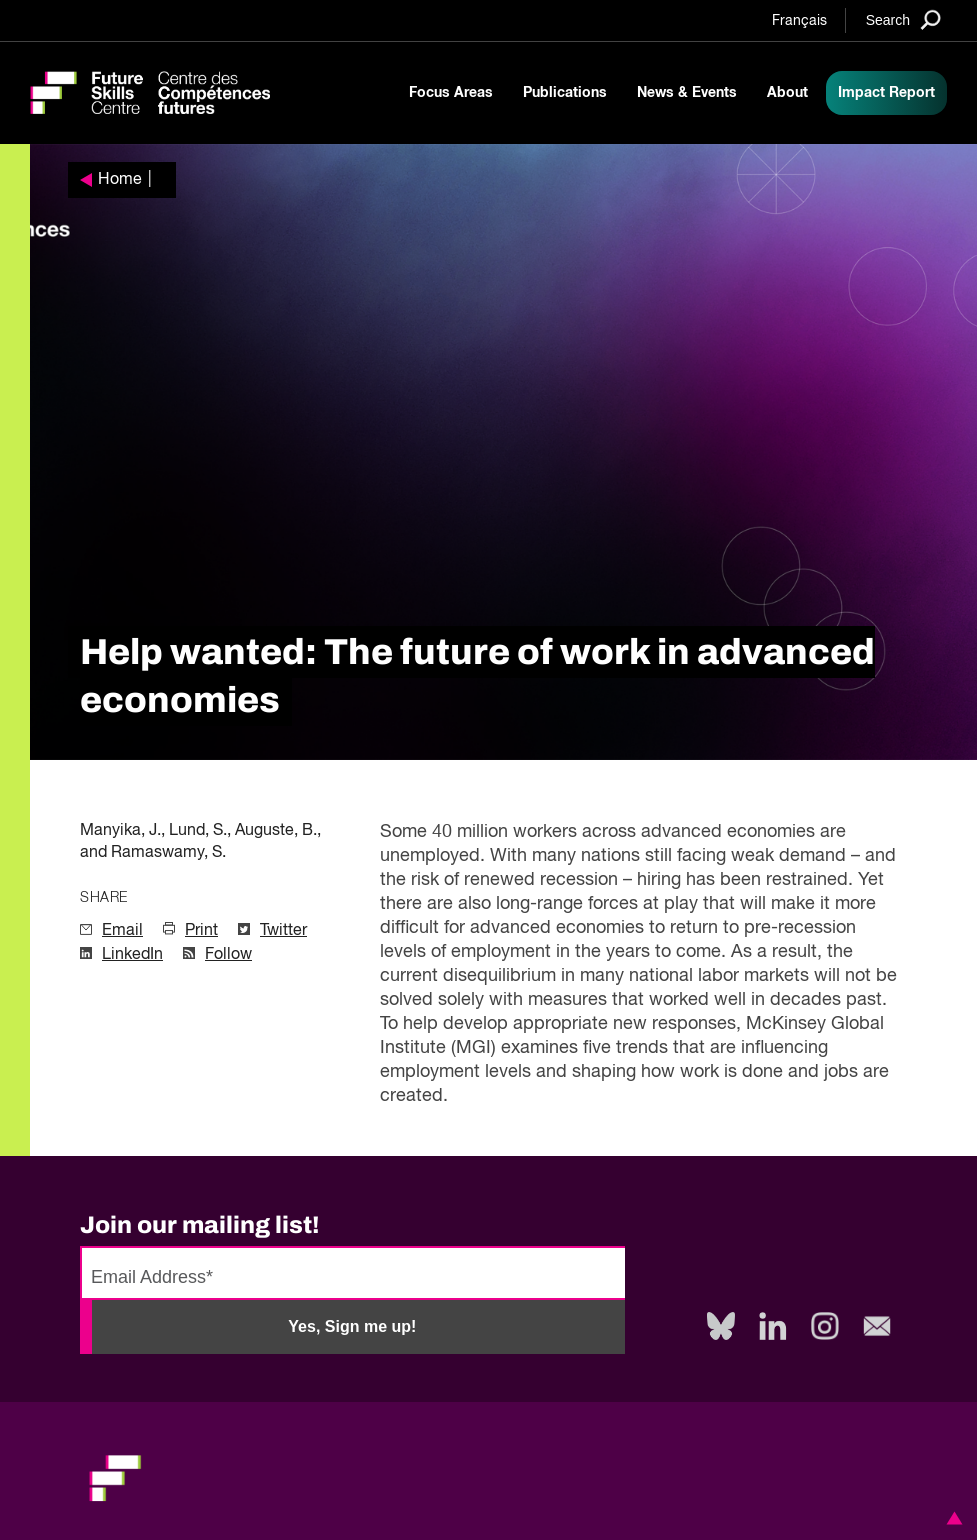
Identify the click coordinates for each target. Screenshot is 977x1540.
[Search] (903, 19)
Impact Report (886, 93)
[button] (951, 1518)
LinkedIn (132, 955)
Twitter (283, 931)
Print (201, 931)
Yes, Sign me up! (352, 1326)
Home (120, 180)
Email (122, 931)
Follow (228, 955)
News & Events (687, 93)
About (787, 93)
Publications (565, 93)
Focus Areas (451, 93)
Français (799, 21)
